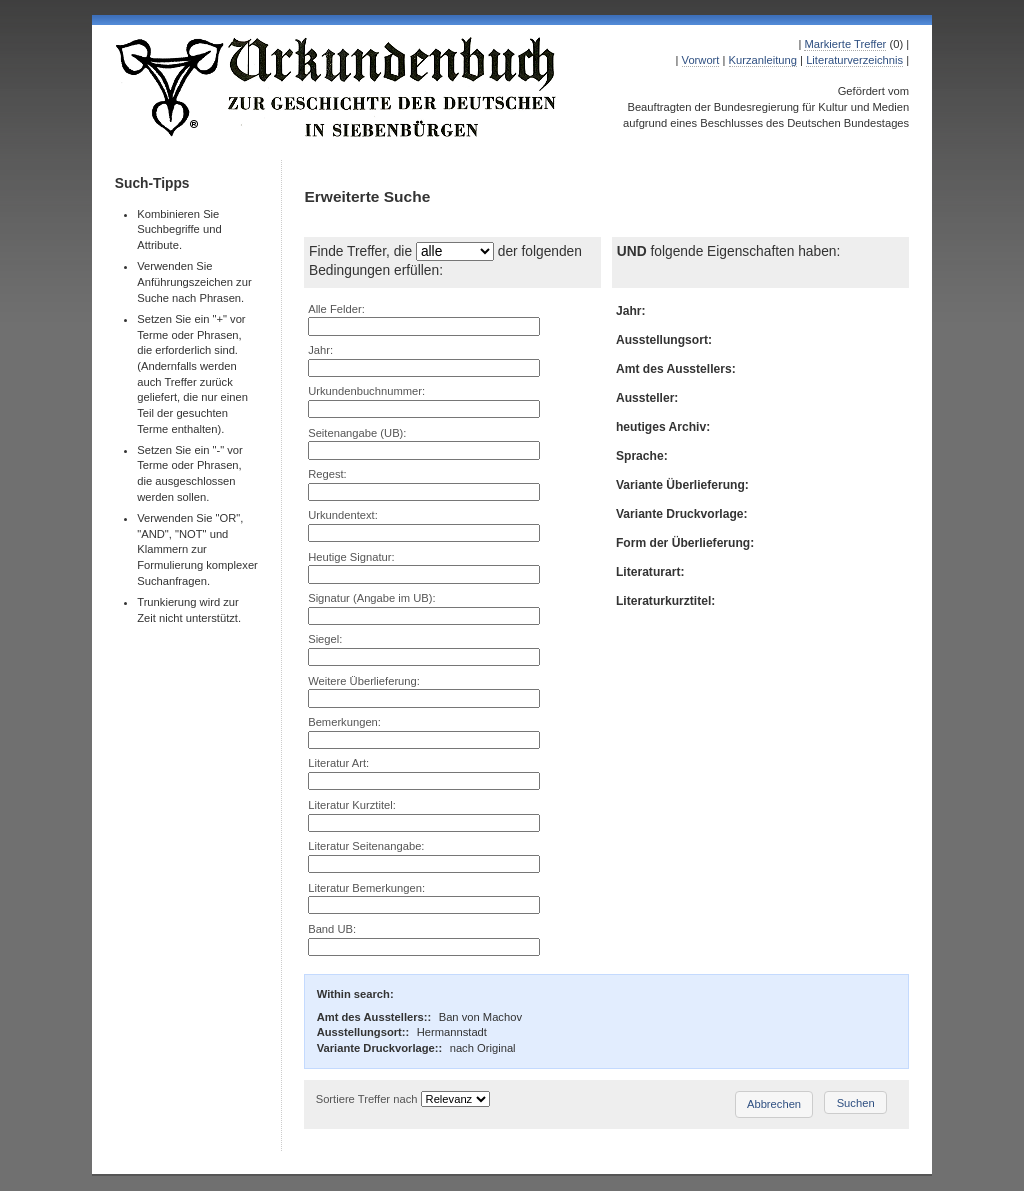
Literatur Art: (338, 763)
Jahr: (320, 350)
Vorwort (701, 60)
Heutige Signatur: (351, 557)
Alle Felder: (336, 309)
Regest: (327, 474)
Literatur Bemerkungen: (366, 888)
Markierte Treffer (845, 44)
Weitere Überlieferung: (364, 681)
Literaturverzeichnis (854, 60)
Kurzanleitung (763, 60)
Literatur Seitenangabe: (366, 846)
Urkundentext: (343, 515)
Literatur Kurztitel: (352, 805)
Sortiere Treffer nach (367, 1099)
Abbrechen (774, 1104)
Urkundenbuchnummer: (366, 391)
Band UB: (332, 929)
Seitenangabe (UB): (357, 433)
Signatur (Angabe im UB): (371, 598)
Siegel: (325, 639)
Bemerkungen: (344, 722)
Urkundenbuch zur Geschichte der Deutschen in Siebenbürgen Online (337, 87)
